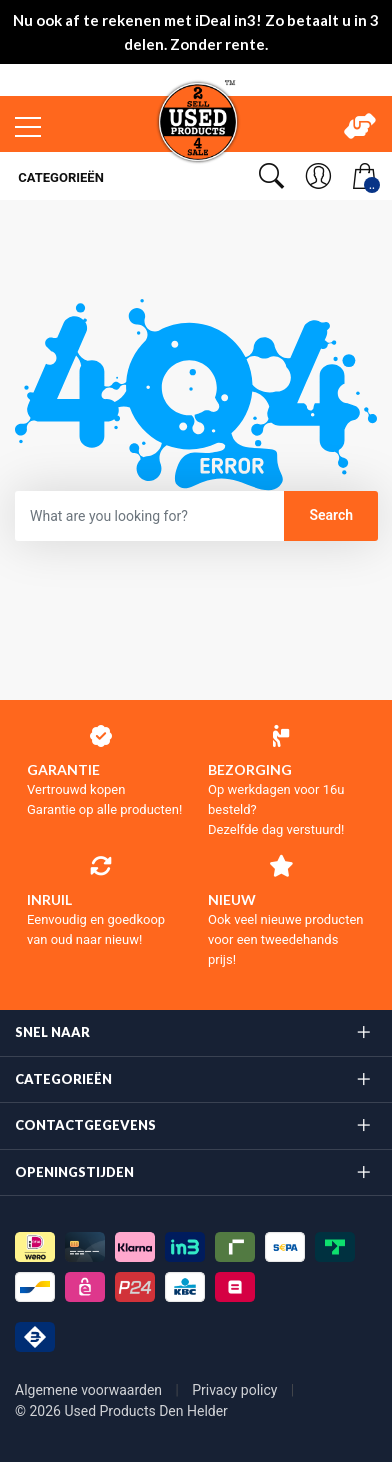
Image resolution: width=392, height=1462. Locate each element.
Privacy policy (236, 1390)
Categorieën (59, 177)
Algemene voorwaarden (90, 1390)
